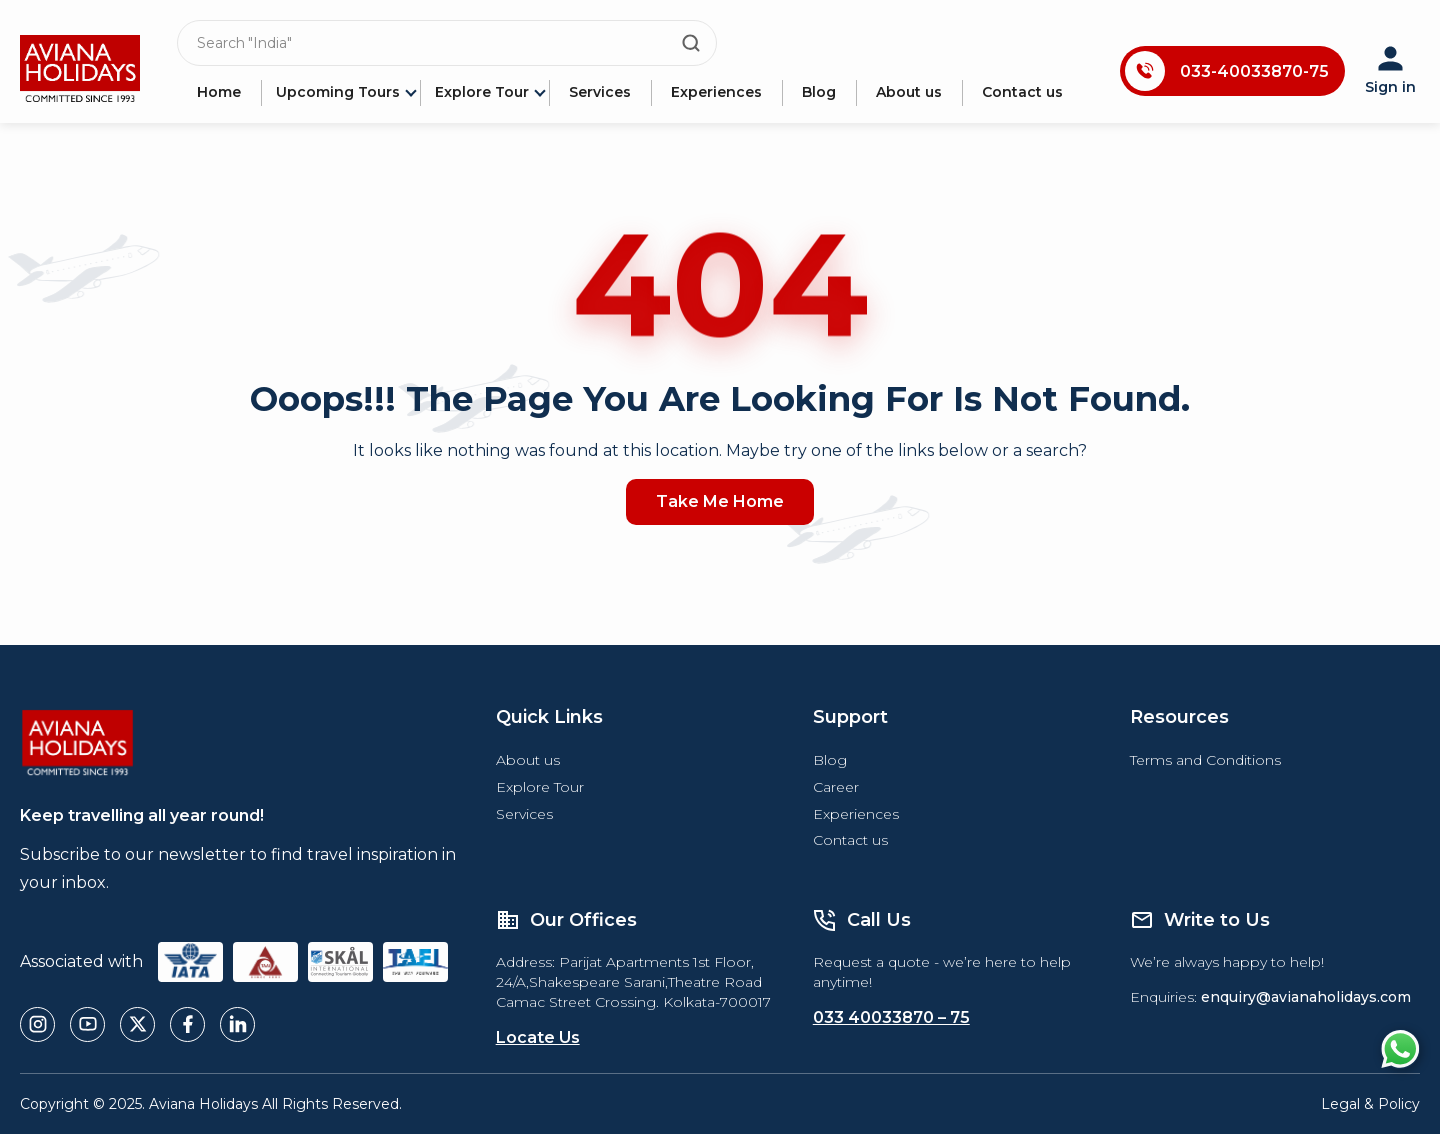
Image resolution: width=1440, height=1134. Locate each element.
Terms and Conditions (1205, 760)
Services (600, 92)
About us (909, 92)
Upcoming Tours (338, 92)
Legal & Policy (1370, 1104)
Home (219, 92)
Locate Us (538, 1037)
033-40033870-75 (1254, 71)
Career (836, 787)
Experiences (716, 92)
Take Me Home (720, 501)
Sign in (1390, 71)
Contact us (1022, 92)
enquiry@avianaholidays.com (1306, 997)
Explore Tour (482, 92)
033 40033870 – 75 (891, 1017)
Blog (819, 92)
